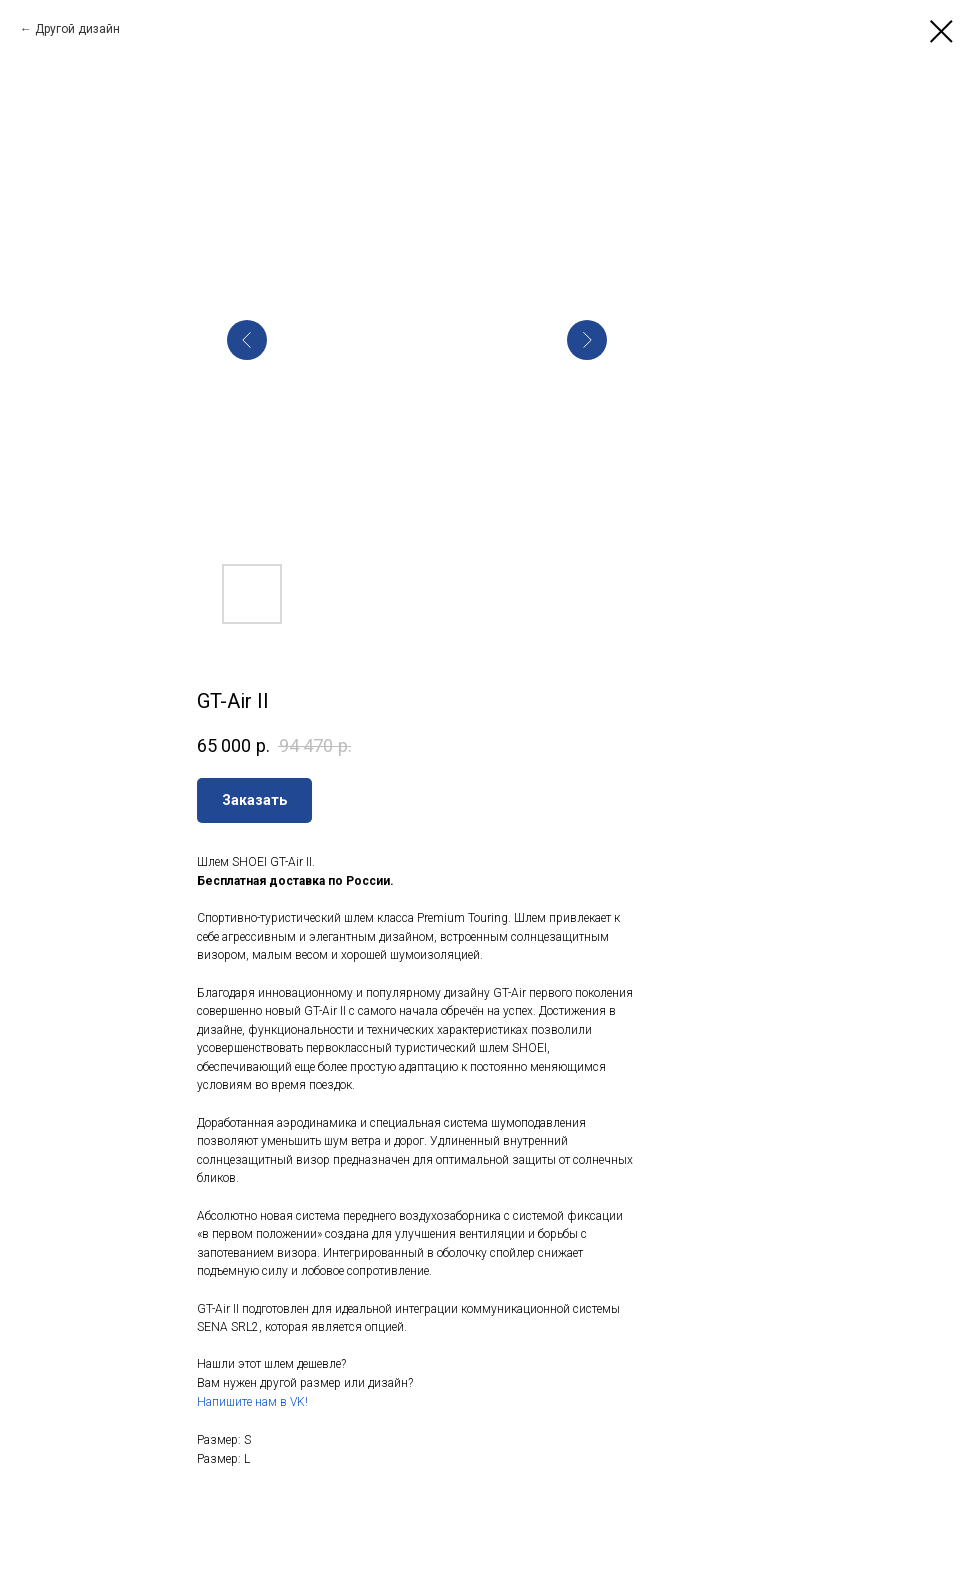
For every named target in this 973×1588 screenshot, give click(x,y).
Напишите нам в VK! (252, 1402)
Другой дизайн (77, 29)
